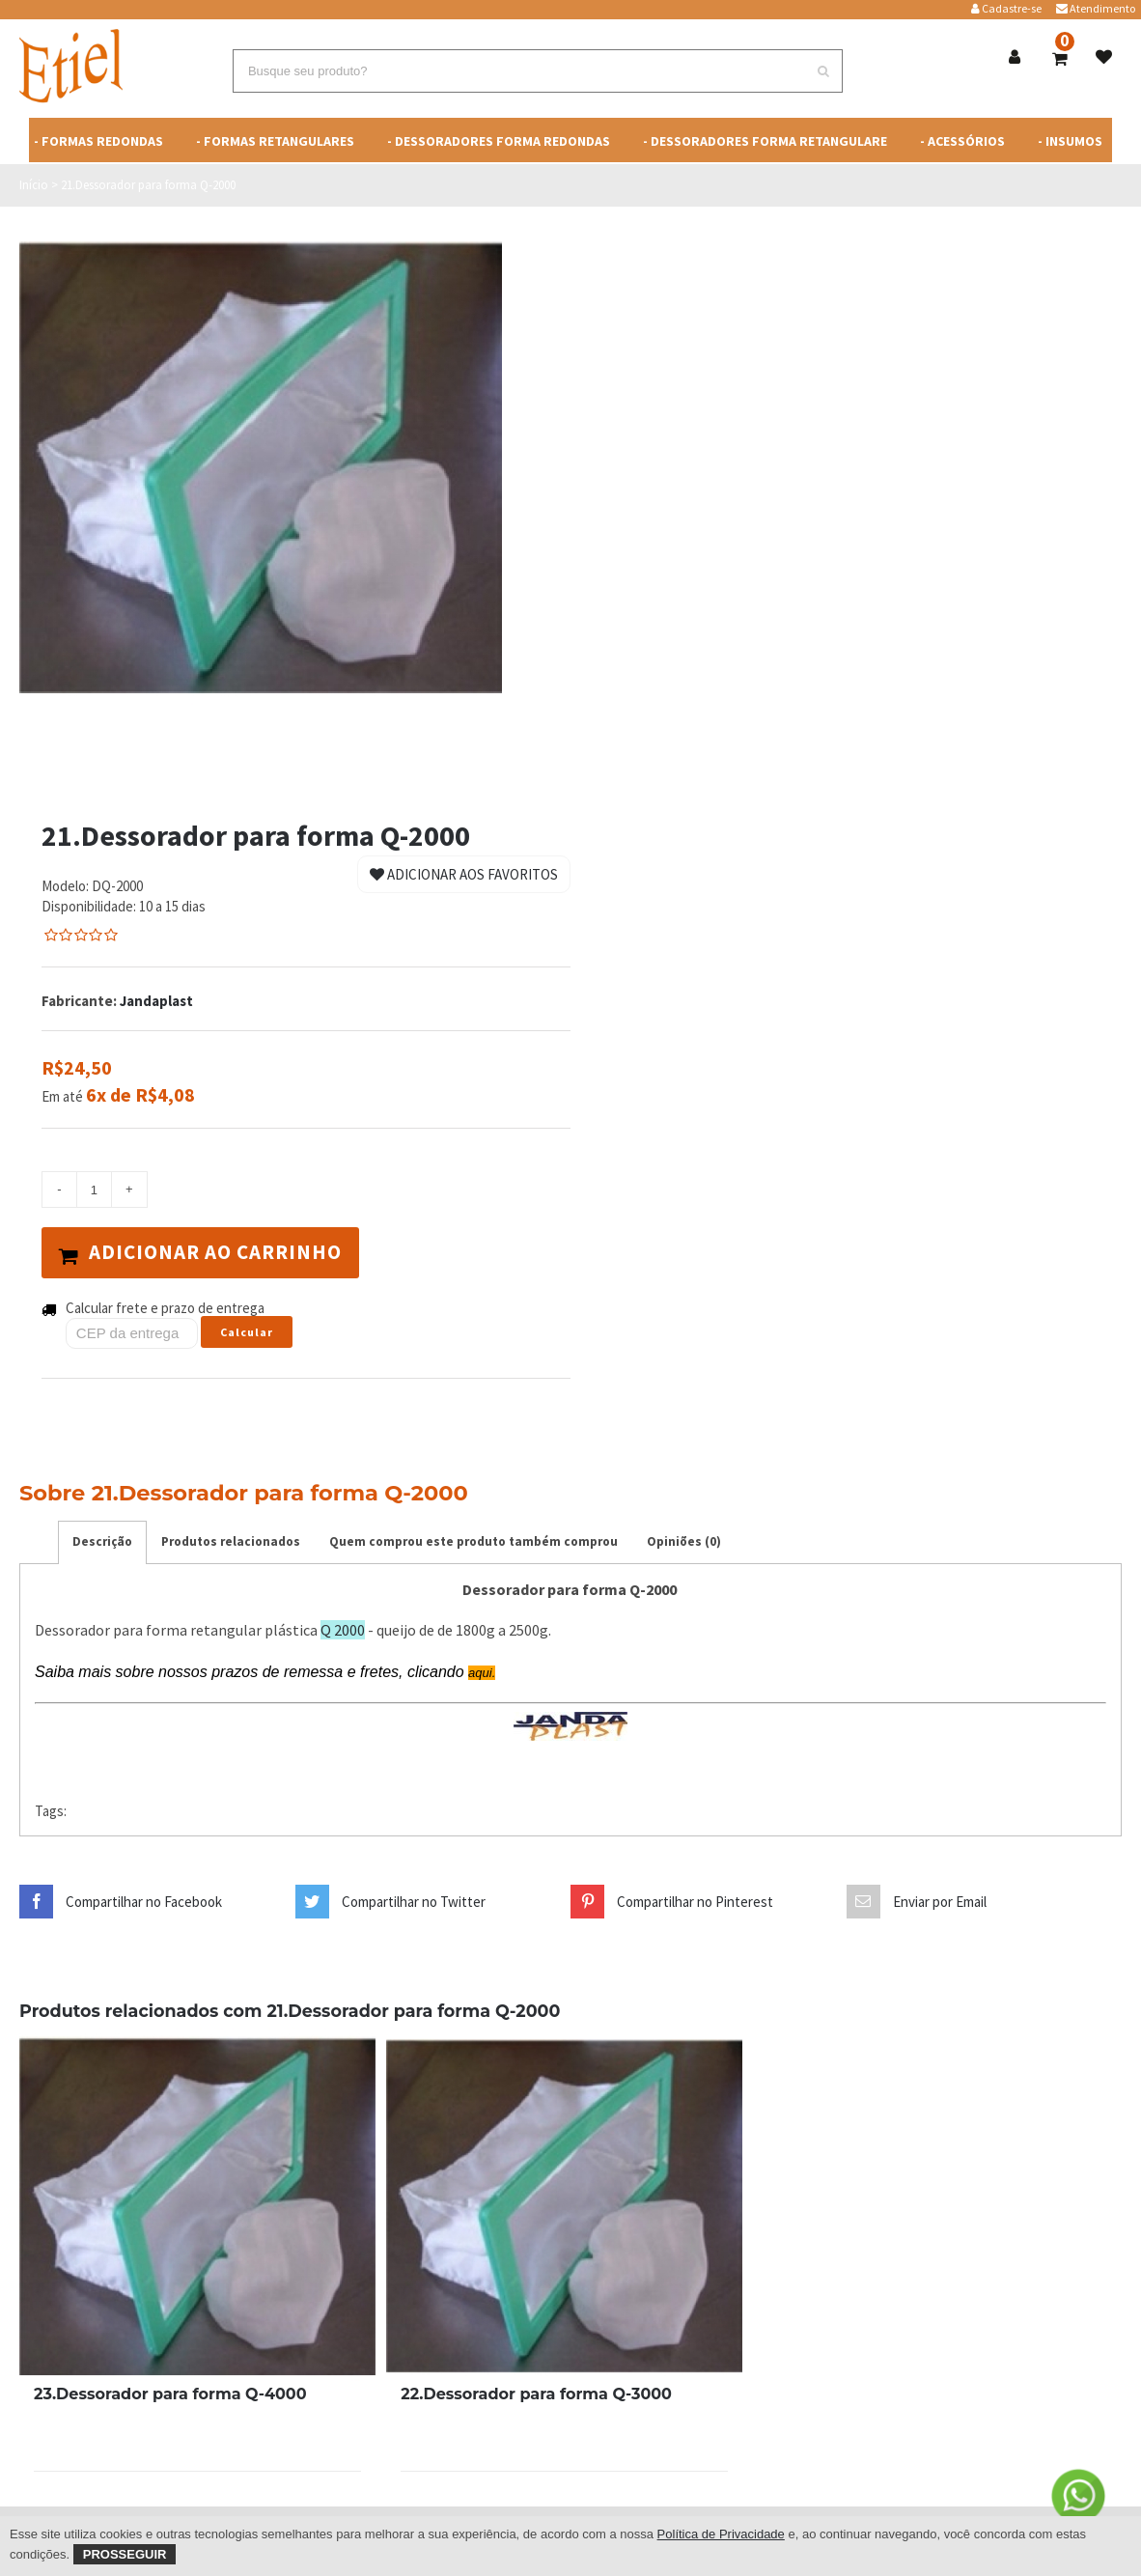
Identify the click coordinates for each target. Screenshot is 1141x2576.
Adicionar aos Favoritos (464, 874)
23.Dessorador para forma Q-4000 (170, 2393)
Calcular (246, 1332)
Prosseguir (125, 2554)
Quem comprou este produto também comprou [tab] (473, 1540)
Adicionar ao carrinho (201, 1252)
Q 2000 (342, 1629)
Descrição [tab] (102, 1540)
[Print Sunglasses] (197, 2205)
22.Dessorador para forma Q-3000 (536, 2393)
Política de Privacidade (721, 2534)
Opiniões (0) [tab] (684, 1540)
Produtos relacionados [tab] (230, 1540)
